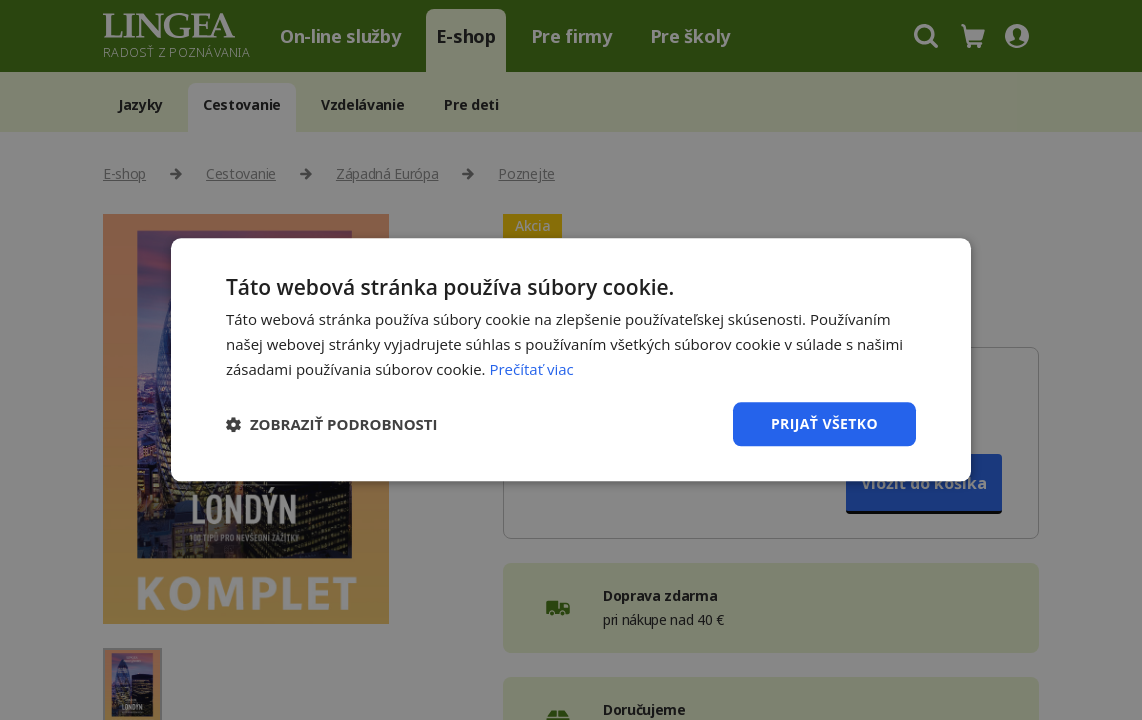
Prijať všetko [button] (824, 423)
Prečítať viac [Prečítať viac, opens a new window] (531, 369)
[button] (332, 424)
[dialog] (571, 360)
